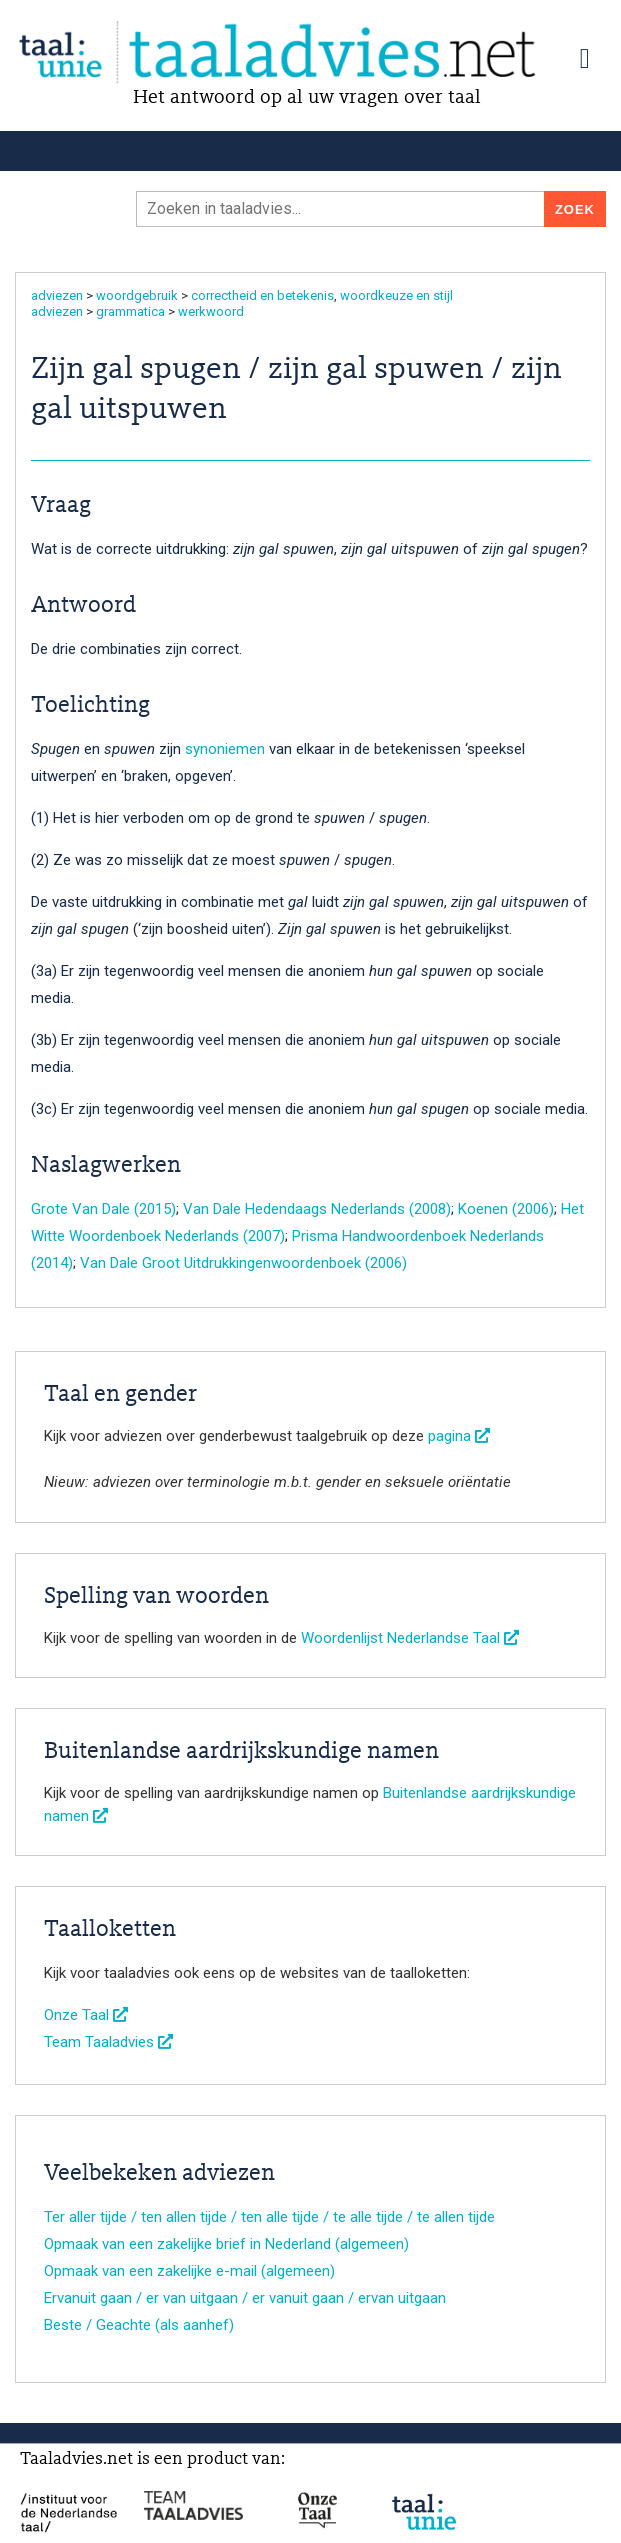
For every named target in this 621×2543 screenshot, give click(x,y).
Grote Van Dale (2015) (103, 1209)
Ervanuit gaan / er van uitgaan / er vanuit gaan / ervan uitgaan (245, 2298)
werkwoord (211, 311)
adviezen (57, 295)
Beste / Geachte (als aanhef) (139, 2325)
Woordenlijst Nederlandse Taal (410, 1638)
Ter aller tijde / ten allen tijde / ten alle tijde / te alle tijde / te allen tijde (269, 2217)
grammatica (130, 311)
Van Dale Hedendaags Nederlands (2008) (317, 1209)
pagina (459, 1436)
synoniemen (225, 749)
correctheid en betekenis (262, 295)
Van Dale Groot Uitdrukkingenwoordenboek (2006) (243, 1263)
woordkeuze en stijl (396, 295)
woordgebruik (137, 295)
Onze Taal (86, 2015)
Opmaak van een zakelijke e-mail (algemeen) (189, 2271)
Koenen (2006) (506, 1209)
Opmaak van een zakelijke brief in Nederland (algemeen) (226, 2244)
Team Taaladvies (108, 2042)
